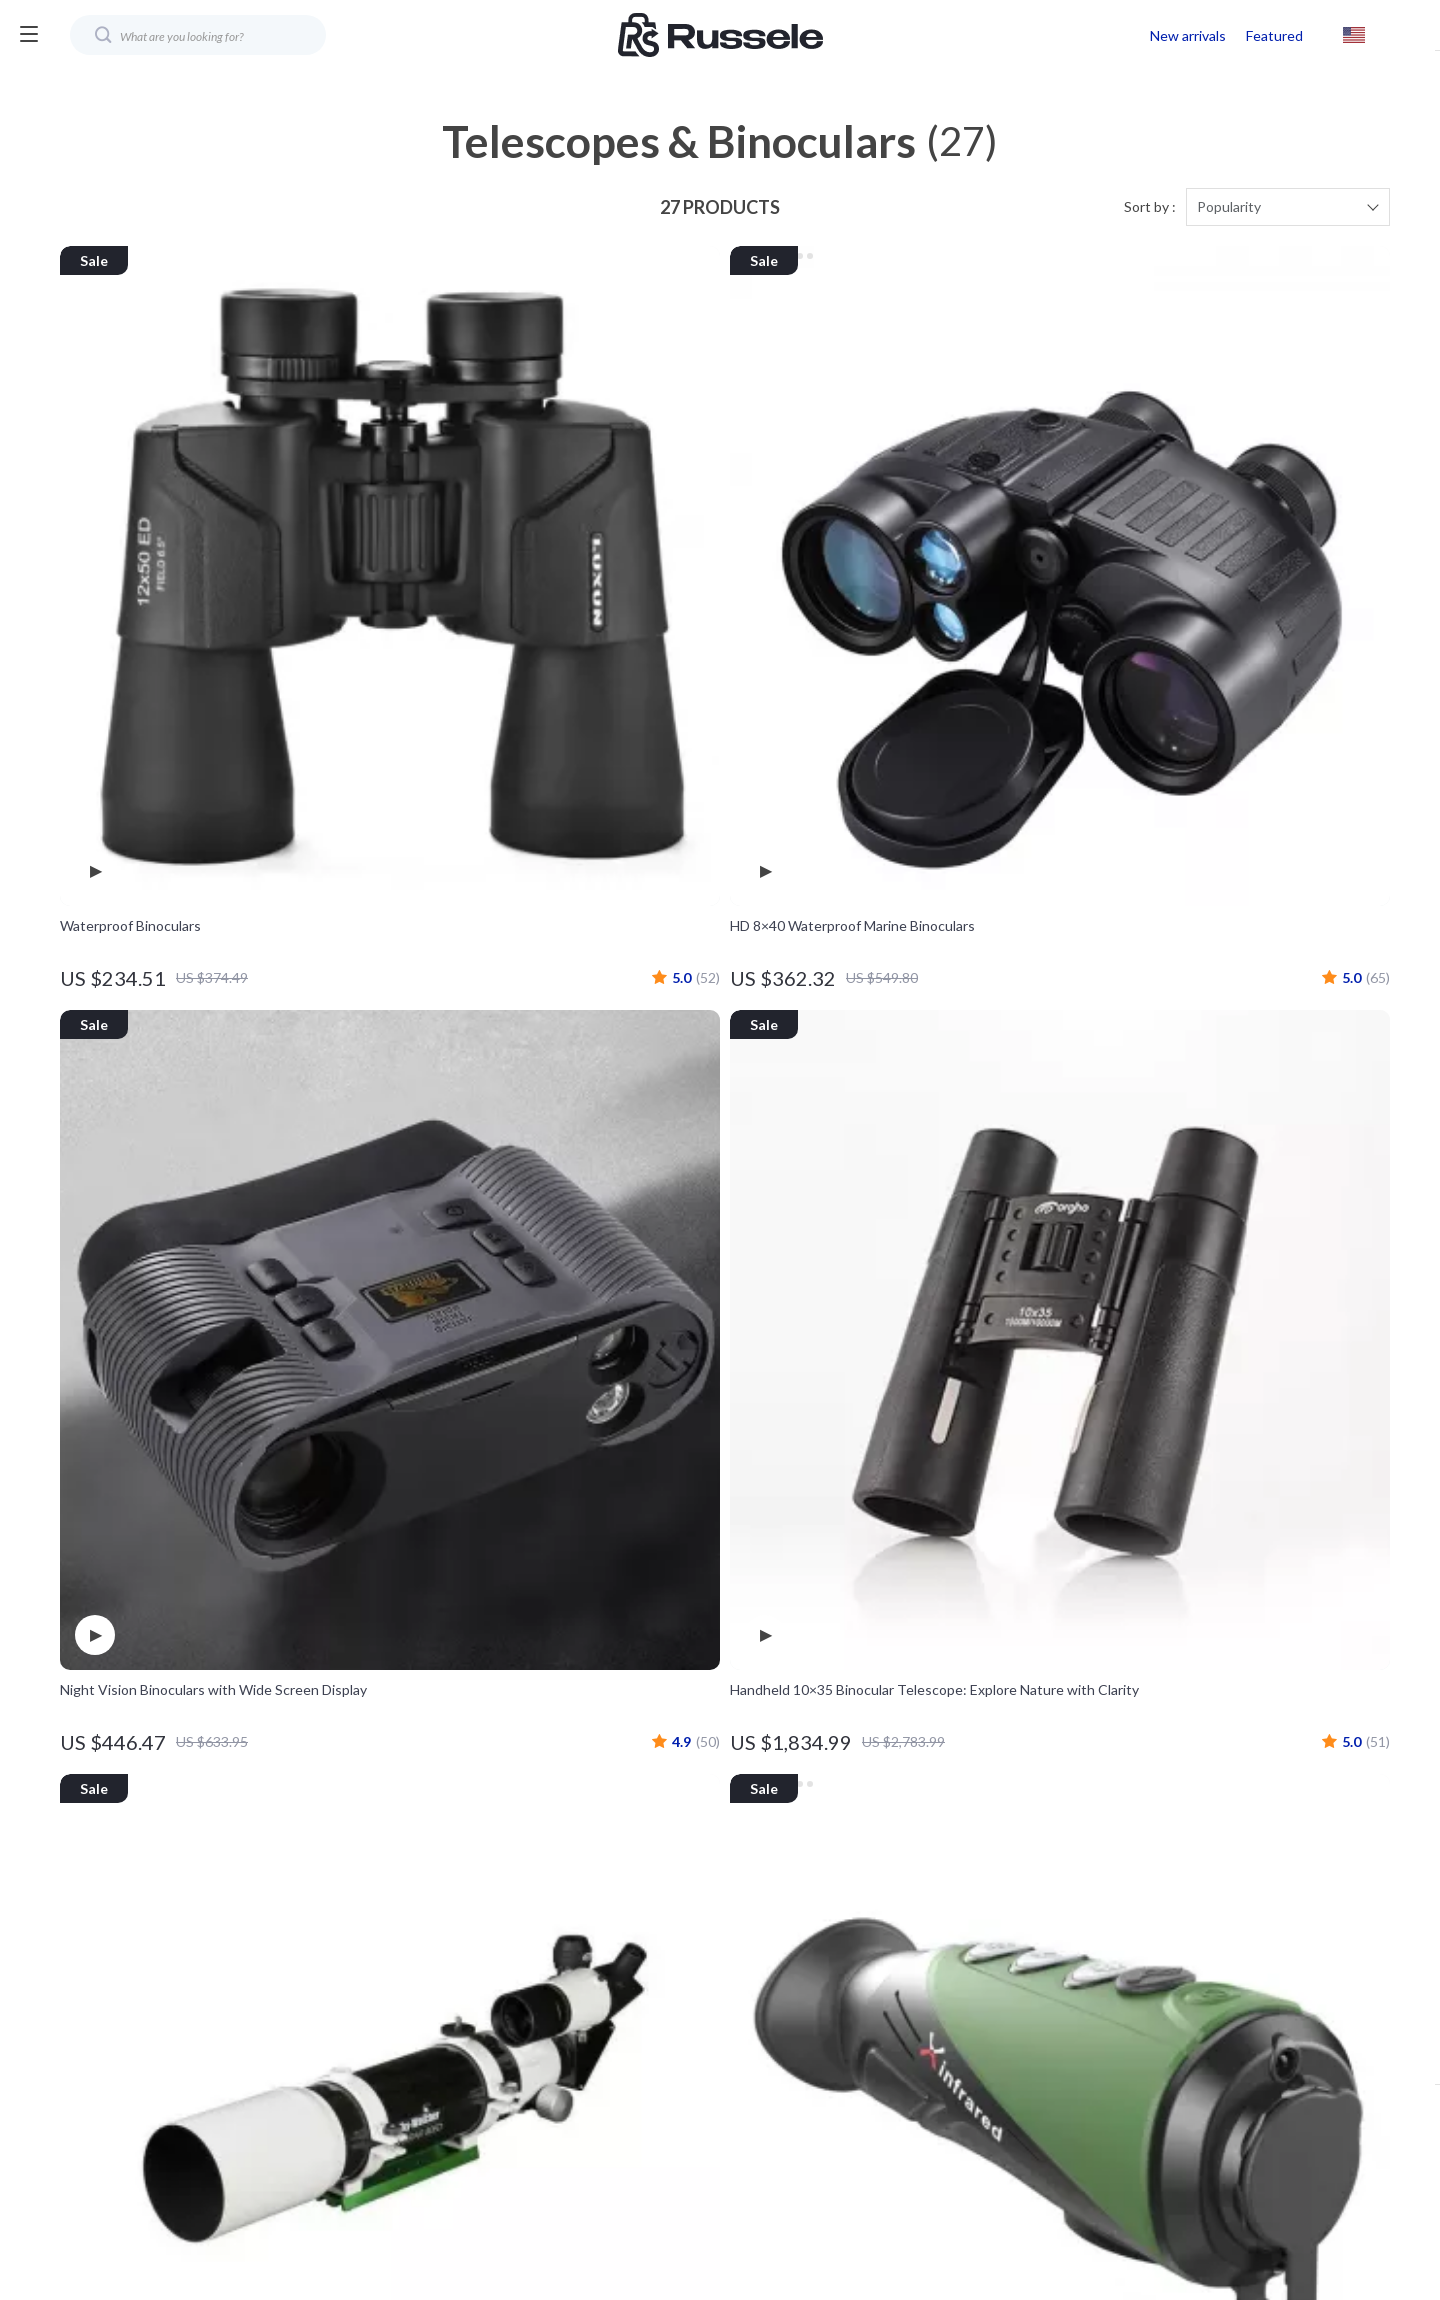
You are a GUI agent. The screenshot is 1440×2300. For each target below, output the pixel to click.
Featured (1274, 35)
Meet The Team (640, 1880)
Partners (617, 2078)
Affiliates (618, 2012)
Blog (604, 1814)
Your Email (150, 1802)
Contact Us (1021, 1814)
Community (626, 2177)
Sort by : (1150, 211)
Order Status (1026, 1979)
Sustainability (632, 2111)
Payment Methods (1043, 1946)
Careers (615, 1913)
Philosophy (624, 2144)
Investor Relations (648, 2045)
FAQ (999, 1880)
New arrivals (1188, 35)
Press (608, 1946)
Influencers (626, 1979)
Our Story (621, 1847)
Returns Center (1034, 1913)
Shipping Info (1026, 1847)
